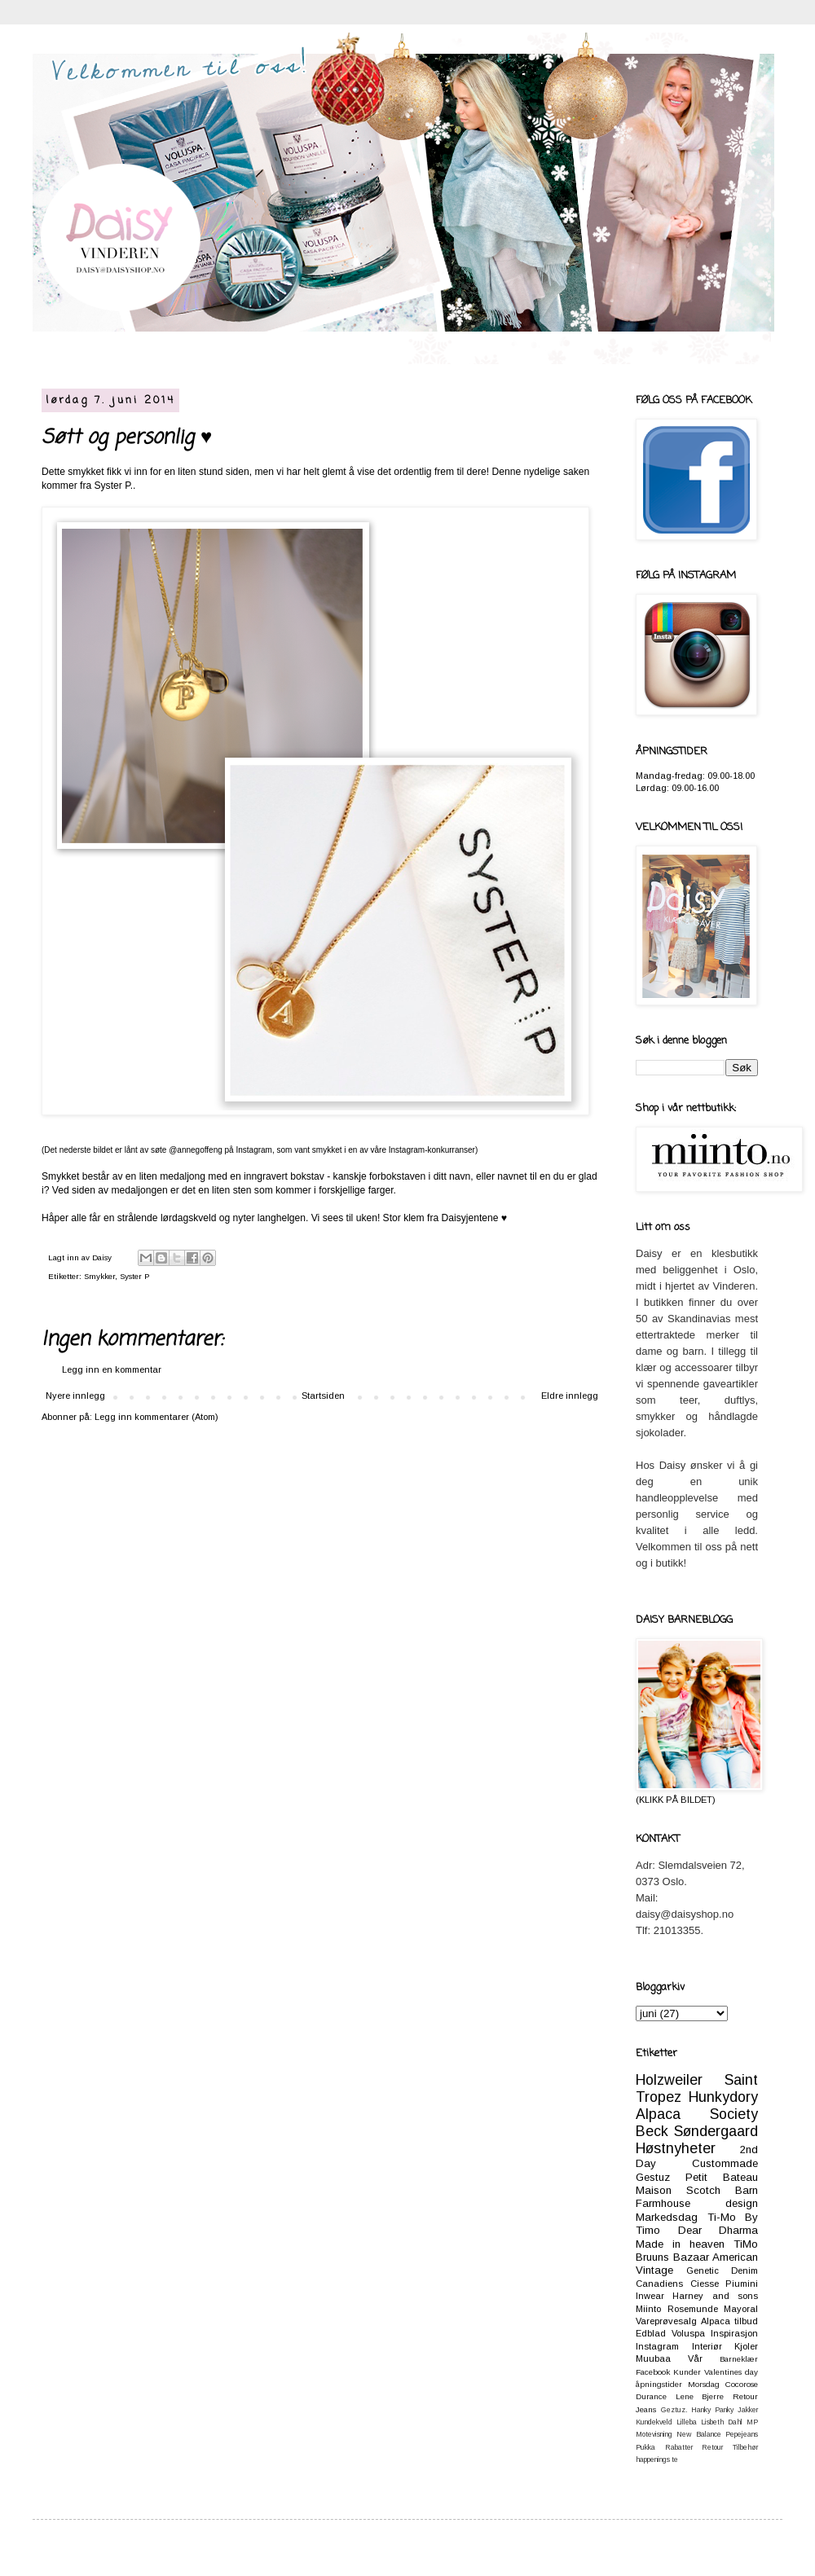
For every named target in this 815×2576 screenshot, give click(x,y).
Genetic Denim (722, 2270)
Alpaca (715, 2321)
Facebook (653, 2371)
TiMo (746, 2244)
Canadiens (659, 2283)
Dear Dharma (718, 2230)
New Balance (698, 2434)
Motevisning (654, 2434)
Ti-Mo (721, 2217)
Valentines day (731, 2371)
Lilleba (686, 2422)
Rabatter (679, 2447)
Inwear (650, 2296)
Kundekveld (654, 2422)
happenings (653, 2459)
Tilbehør (745, 2447)
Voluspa (688, 2333)
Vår (695, 2358)
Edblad (651, 2333)
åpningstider (659, 2384)
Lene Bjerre (700, 2396)
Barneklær (739, 2358)
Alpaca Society (697, 2114)
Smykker (99, 1276)
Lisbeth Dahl (721, 2422)
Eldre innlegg (569, 1395)
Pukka (645, 2447)
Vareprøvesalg (666, 2321)
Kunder (687, 2371)
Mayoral (741, 2309)
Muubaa (653, 2358)
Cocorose (741, 2384)
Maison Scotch (678, 2190)
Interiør (707, 2346)
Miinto (648, 2309)
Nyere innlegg (75, 1395)
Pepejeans (741, 2434)
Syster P (134, 1276)
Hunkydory (723, 2097)
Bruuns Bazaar (672, 2257)
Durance (651, 2396)
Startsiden (323, 1395)
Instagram (657, 2346)
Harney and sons (715, 2296)
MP (752, 2422)
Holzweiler (669, 2080)
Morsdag (704, 2384)
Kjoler (746, 2346)
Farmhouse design (697, 2203)
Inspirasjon (734, 2333)
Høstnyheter (676, 2148)
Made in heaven (680, 2244)
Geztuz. (674, 2410)
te (675, 2459)
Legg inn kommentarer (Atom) (156, 1417)
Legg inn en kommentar (111, 1369)
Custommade (725, 2163)
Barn (746, 2190)
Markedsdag (667, 2217)
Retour (712, 2447)
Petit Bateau (721, 2177)
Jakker (748, 2410)
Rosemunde (692, 2309)
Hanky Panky (712, 2410)
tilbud (746, 2321)
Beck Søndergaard (697, 2131)
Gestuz (653, 2177)
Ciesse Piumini (724, 2283)
